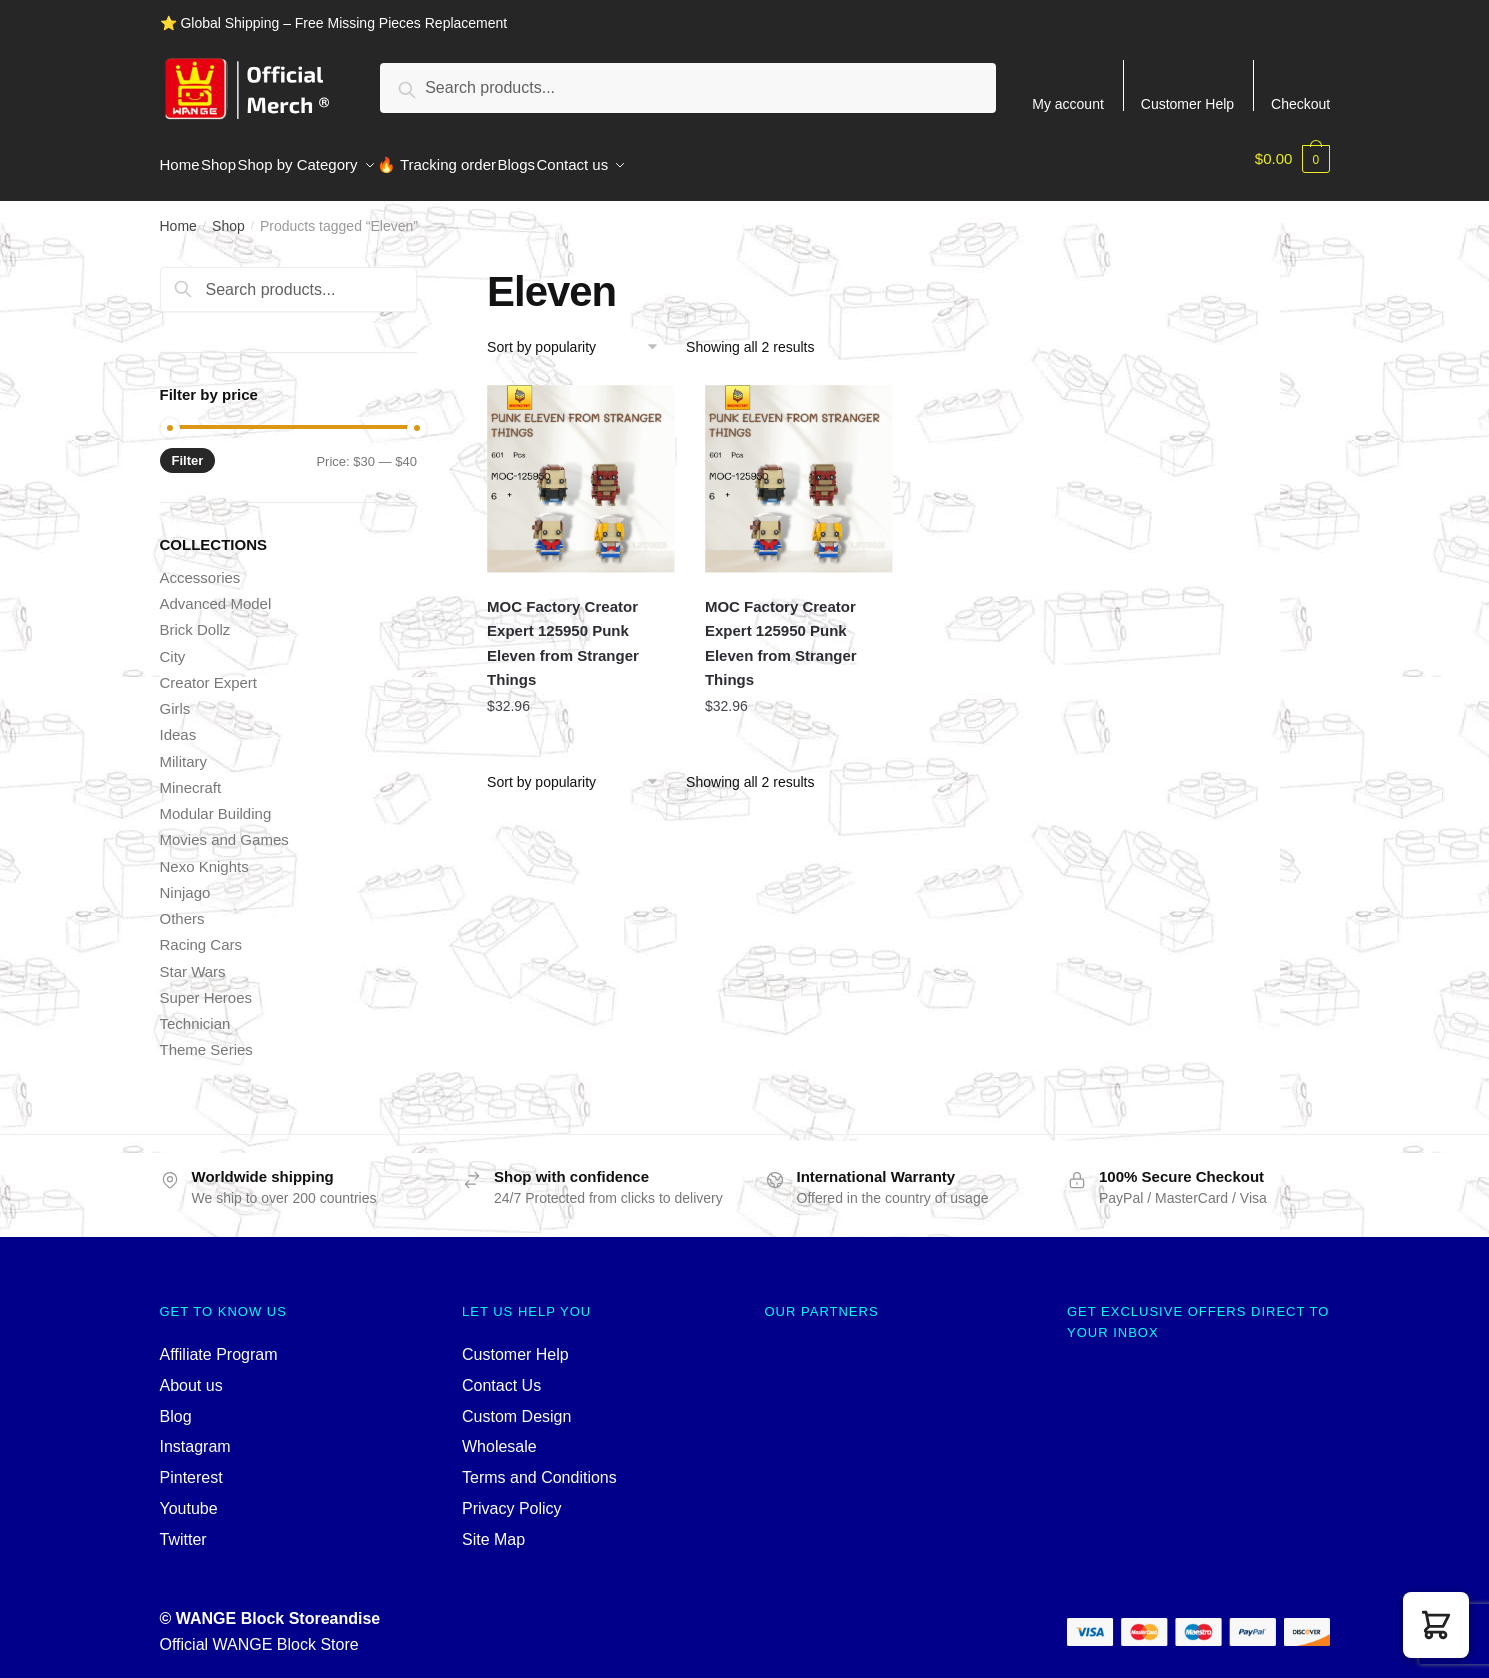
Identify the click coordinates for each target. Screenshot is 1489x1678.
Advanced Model (216, 591)
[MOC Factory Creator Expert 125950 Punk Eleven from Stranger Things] (581, 467)
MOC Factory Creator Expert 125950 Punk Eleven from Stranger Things (563, 631)
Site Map (493, 1527)
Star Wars (193, 959)
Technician (195, 1011)
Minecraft (191, 775)
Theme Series (206, 1037)
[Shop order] (579, 335)
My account (1068, 103)
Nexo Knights (204, 854)
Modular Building (216, 801)
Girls (175, 696)
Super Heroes (206, 985)
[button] (1436, 1625)
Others (182, 906)
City (173, 644)
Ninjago (185, 880)
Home (178, 214)
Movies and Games (224, 827)
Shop (228, 214)
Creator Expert (209, 670)
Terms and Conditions (539, 1465)
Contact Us (501, 1373)
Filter (188, 448)
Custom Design (516, 1404)
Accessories (200, 565)
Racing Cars (201, 932)
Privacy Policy (512, 1496)
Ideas (178, 722)
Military (184, 749)
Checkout (1300, 103)
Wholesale (499, 1434)
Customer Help (1187, 103)
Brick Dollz (195, 617)
